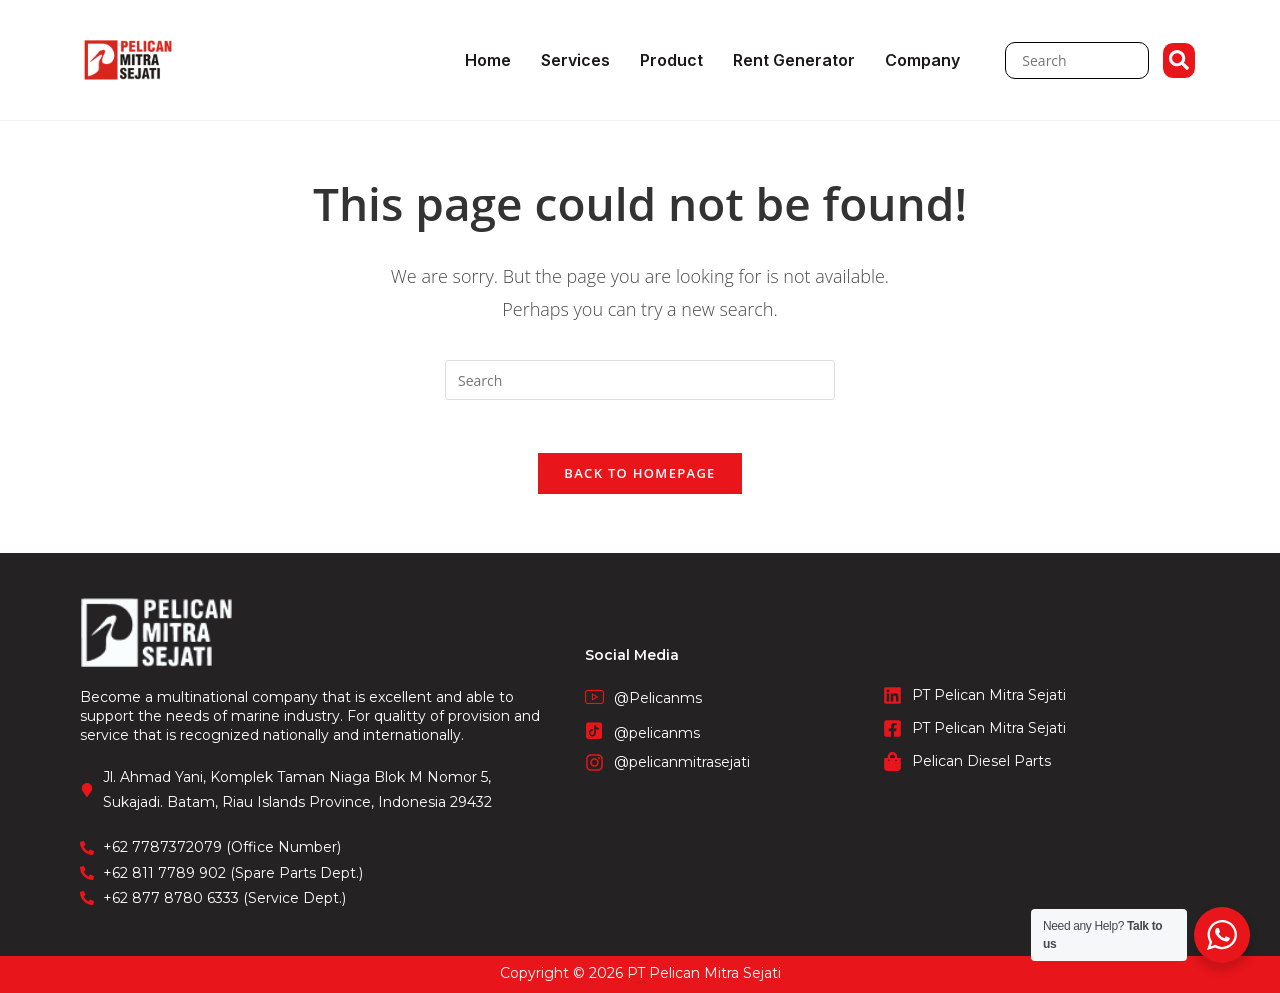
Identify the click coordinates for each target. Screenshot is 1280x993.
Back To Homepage (639, 481)
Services (575, 60)
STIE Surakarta (640, 982)
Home (488, 60)
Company (922, 60)
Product (671, 60)
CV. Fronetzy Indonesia (640, 961)
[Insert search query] (640, 380)
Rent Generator (794, 60)
